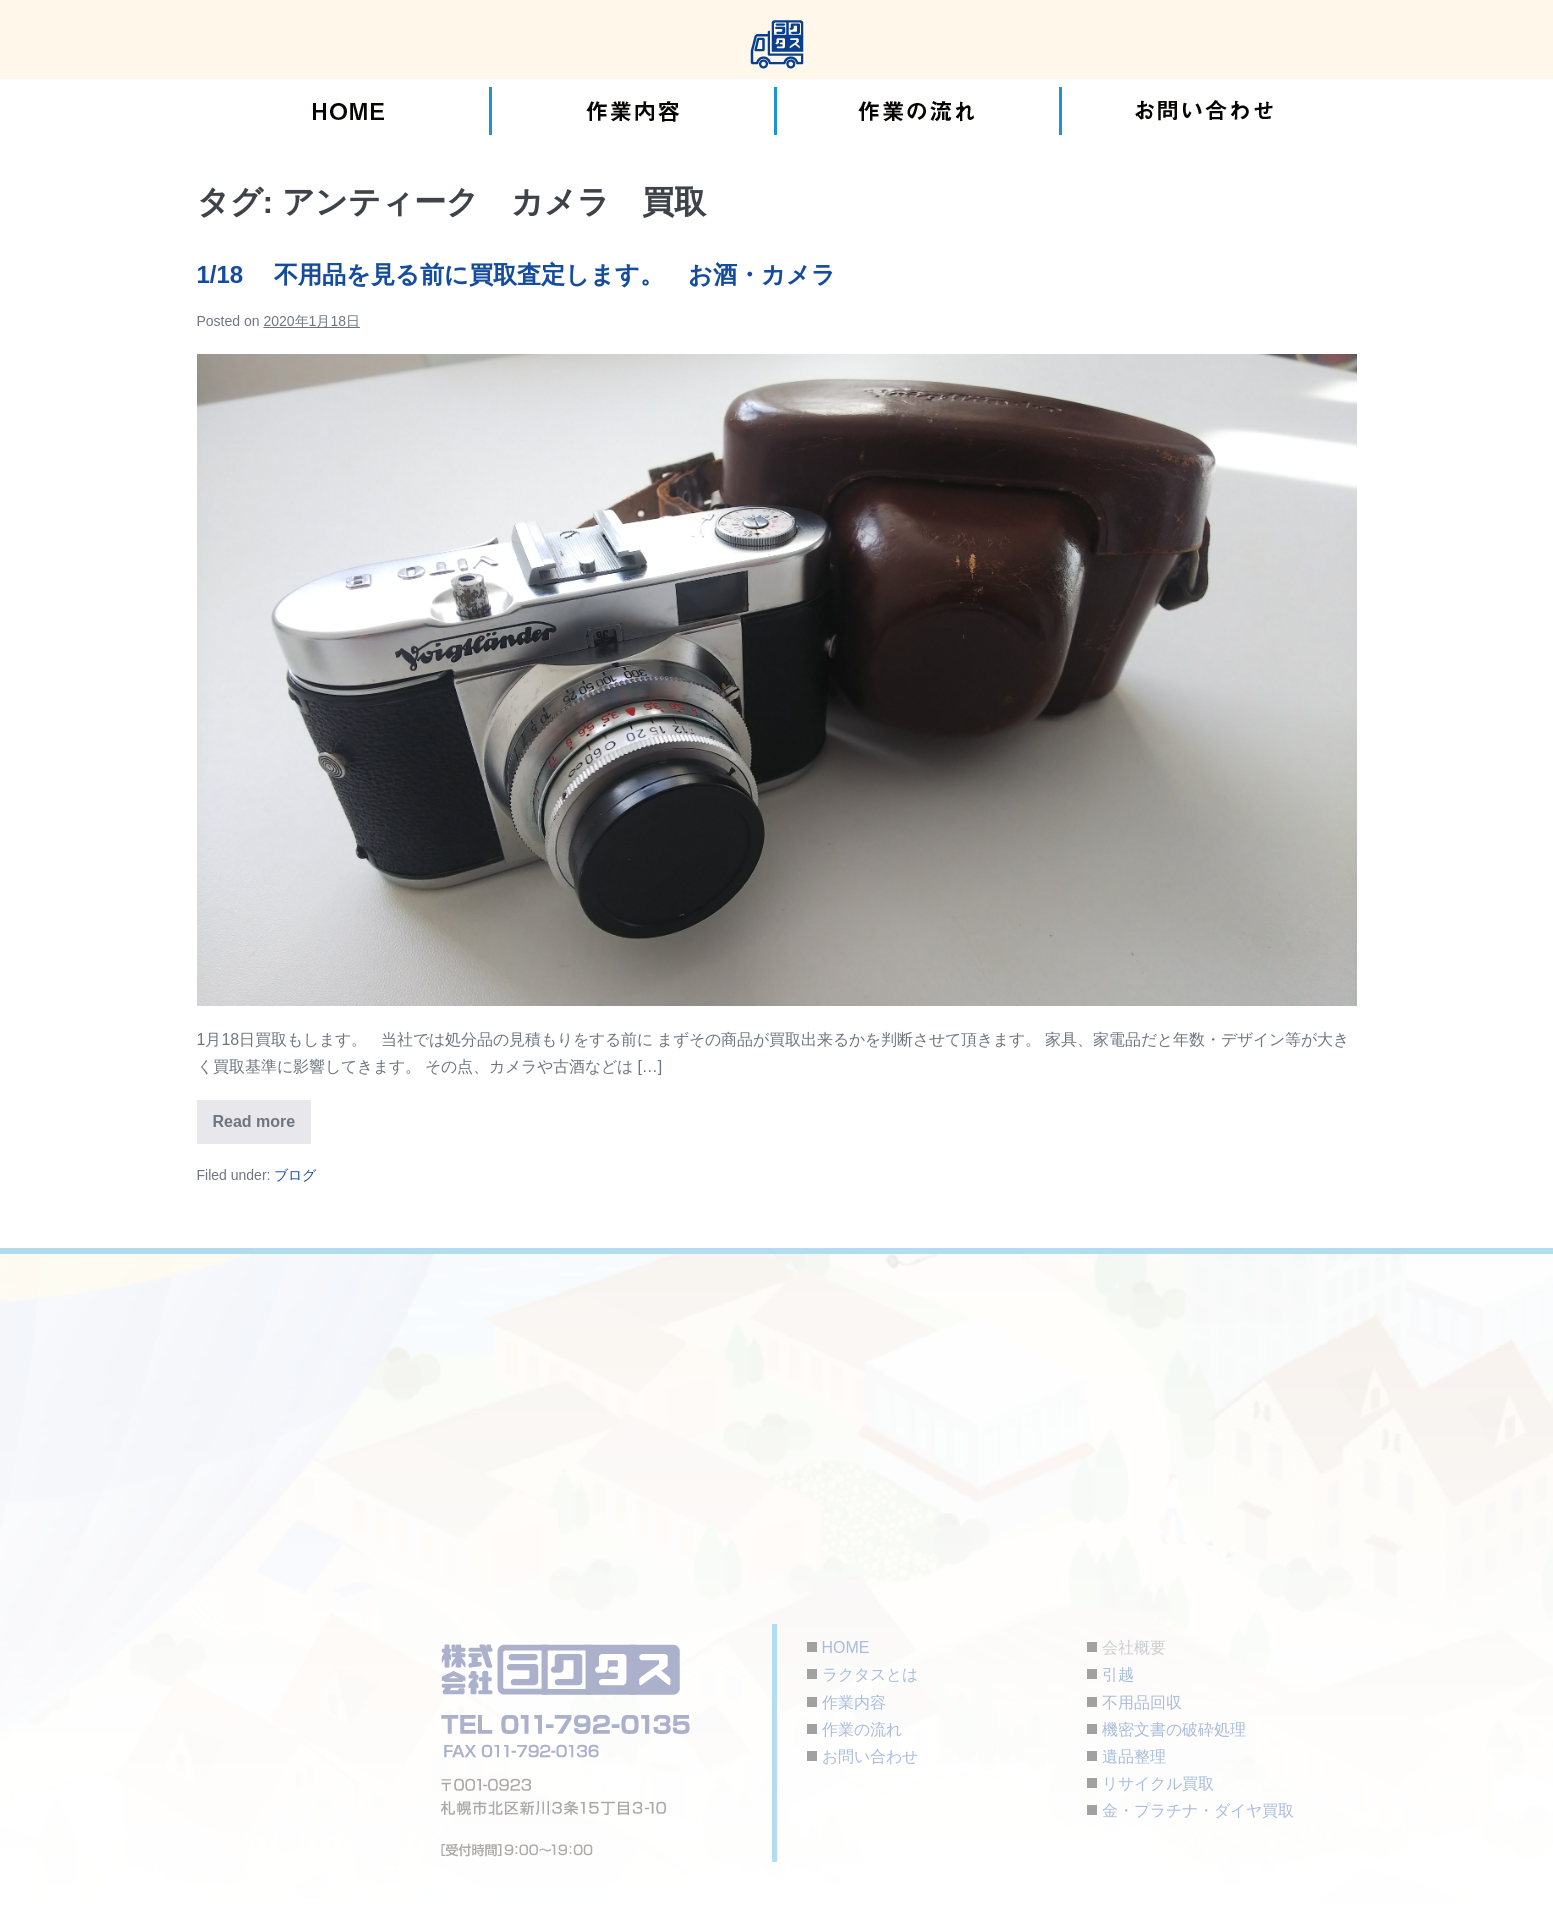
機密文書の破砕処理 (1174, 1729)
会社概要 (1134, 1647)
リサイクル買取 (1158, 1783)
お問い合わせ (870, 1756)
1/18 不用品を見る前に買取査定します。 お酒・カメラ (516, 274)
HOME (846, 1647)
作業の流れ (862, 1729)
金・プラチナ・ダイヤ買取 (1198, 1810)
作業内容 (854, 1702)
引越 (1118, 1674)
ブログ (295, 1175)
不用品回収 (1142, 1702)
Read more (262, 1115)
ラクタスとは (870, 1674)
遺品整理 (1134, 1756)
